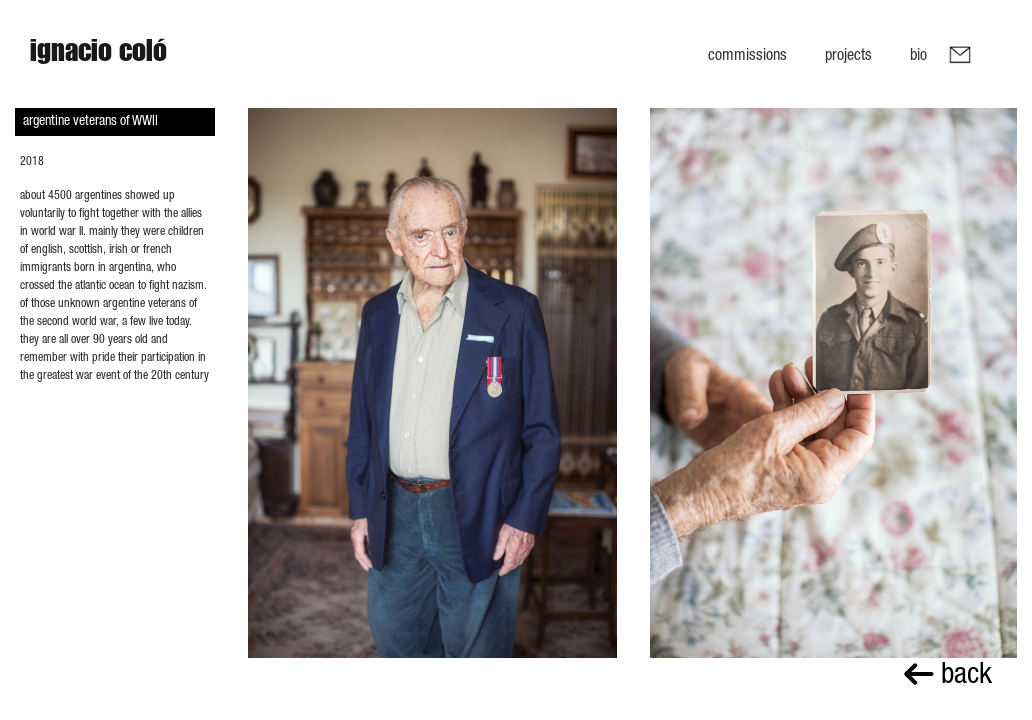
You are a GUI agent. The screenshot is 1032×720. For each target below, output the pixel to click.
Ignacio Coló (98, 55)
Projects (848, 54)
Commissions (747, 54)
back (948, 672)
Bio (918, 54)
